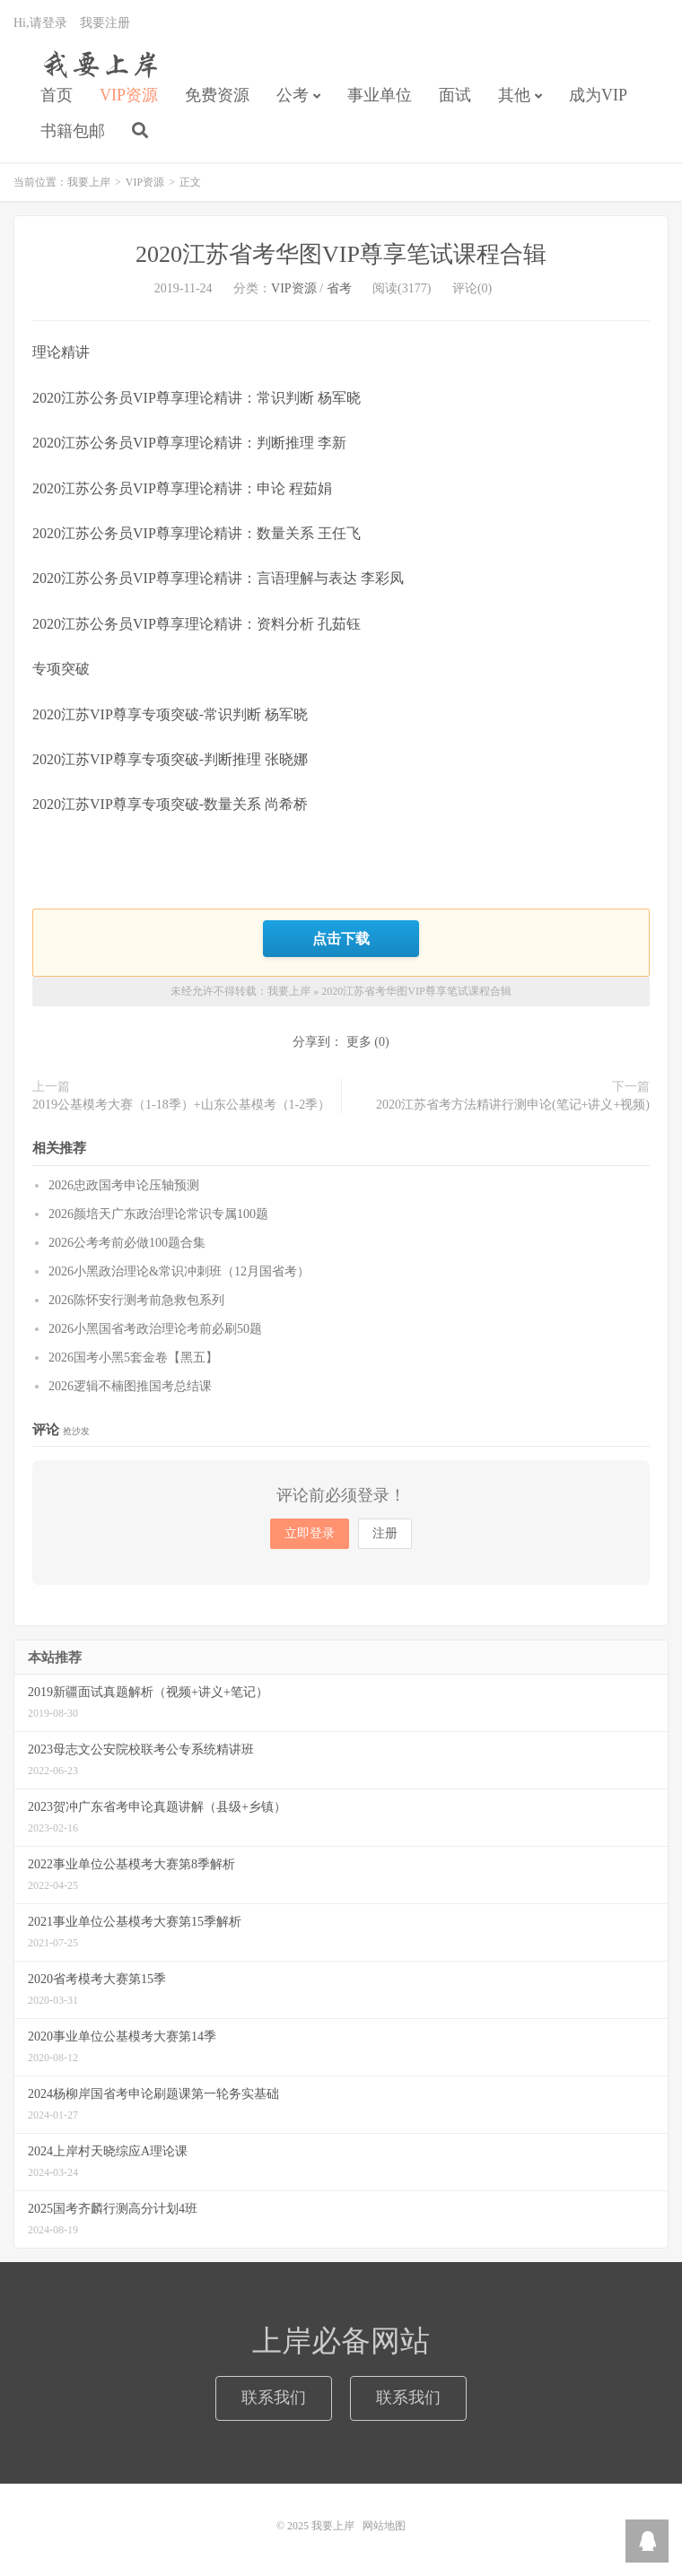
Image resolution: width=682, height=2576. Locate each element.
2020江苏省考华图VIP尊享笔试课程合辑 (341, 254)
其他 (514, 95)
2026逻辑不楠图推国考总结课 (130, 1386)
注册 (385, 1533)
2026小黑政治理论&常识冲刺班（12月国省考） (179, 1271)
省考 (339, 288)
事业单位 (379, 95)
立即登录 (309, 1533)
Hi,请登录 (40, 23)
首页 (56, 95)
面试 (455, 95)
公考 (292, 95)
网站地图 (384, 2525)
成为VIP (598, 95)
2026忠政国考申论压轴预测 (123, 1185)
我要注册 (105, 23)
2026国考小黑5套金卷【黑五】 (133, 1357)
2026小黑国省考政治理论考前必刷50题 (155, 1329)
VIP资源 (129, 95)
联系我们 (273, 2397)
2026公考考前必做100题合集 (126, 1242)
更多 (359, 1042)
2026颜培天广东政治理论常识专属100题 (158, 1214)
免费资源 (217, 95)
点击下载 (341, 938)
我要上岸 (97, 63)
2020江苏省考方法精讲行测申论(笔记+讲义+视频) (513, 1104)
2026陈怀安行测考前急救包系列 (136, 1300)
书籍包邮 (72, 131)
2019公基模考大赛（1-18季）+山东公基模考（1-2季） (181, 1104)
